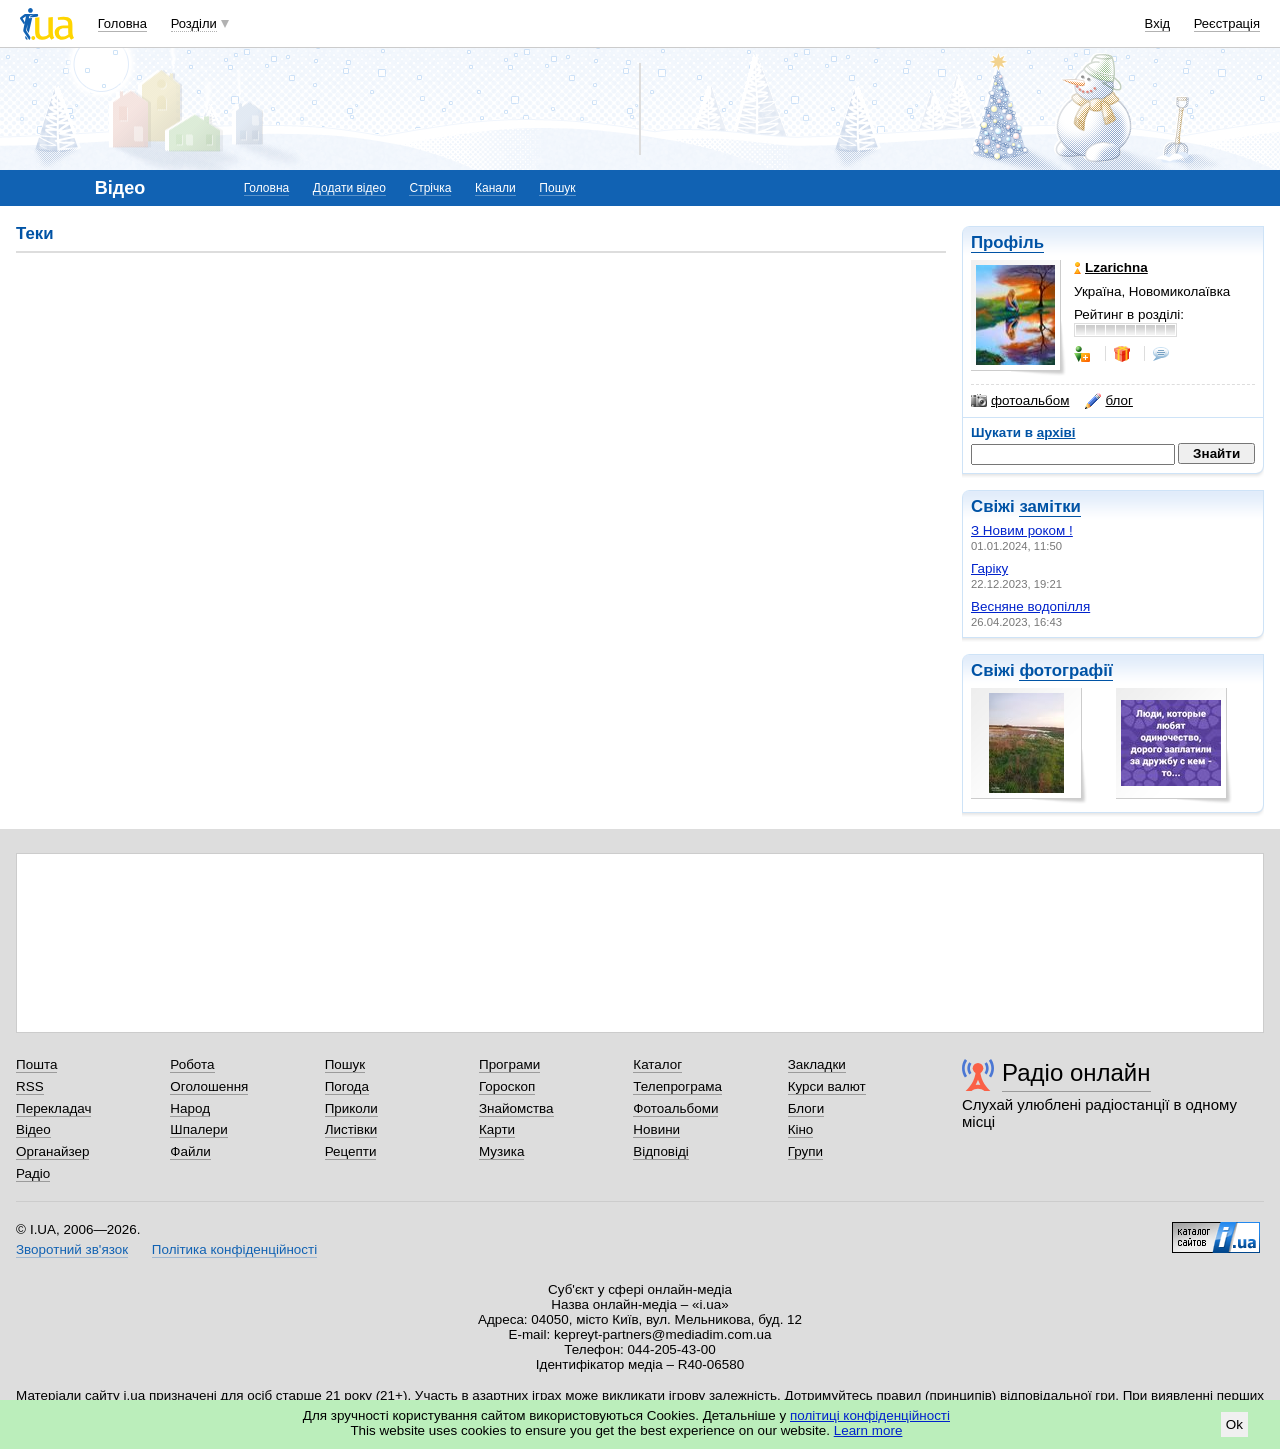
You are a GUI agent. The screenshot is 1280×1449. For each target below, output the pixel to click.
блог (1108, 401)
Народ (190, 1108)
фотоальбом (1020, 401)
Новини (656, 1129)
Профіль (1007, 242)
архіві (1056, 432)
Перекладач (53, 1108)
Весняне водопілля (1030, 606)
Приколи (351, 1108)
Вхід (1158, 23)
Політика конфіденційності (234, 1249)
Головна (122, 23)
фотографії (1065, 670)
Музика (501, 1151)
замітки (1050, 506)
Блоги (806, 1108)
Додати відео (349, 188)
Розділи (194, 23)
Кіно (801, 1129)
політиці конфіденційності (870, 1415)
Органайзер (52, 1151)
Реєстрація (1227, 23)
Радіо (33, 1173)
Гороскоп (507, 1086)
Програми (509, 1064)
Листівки (351, 1129)
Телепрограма (677, 1086)
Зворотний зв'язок (72, 1249)
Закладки (817, 1064)
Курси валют (827, 1086)
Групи (805, 1151)
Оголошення (209, 1086)
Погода (347, 1086)
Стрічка (430, 188)
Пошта (36, 1064)
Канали (495, 188)
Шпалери (198, 1129)
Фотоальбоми (675, 1108)
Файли (190, 1151)
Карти (497, 1129)
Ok (1234, 1424)
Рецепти (351, 1151)
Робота (192, 1064)
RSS (30, 1086)
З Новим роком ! (1022, 530)
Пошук (557, 188)
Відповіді (661, 1151)
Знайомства (516, 1108)
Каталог (657, 1064)
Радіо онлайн (1076, 1072)
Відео (33, 1129)
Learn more (868, 1430)
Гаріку (989, 568)
